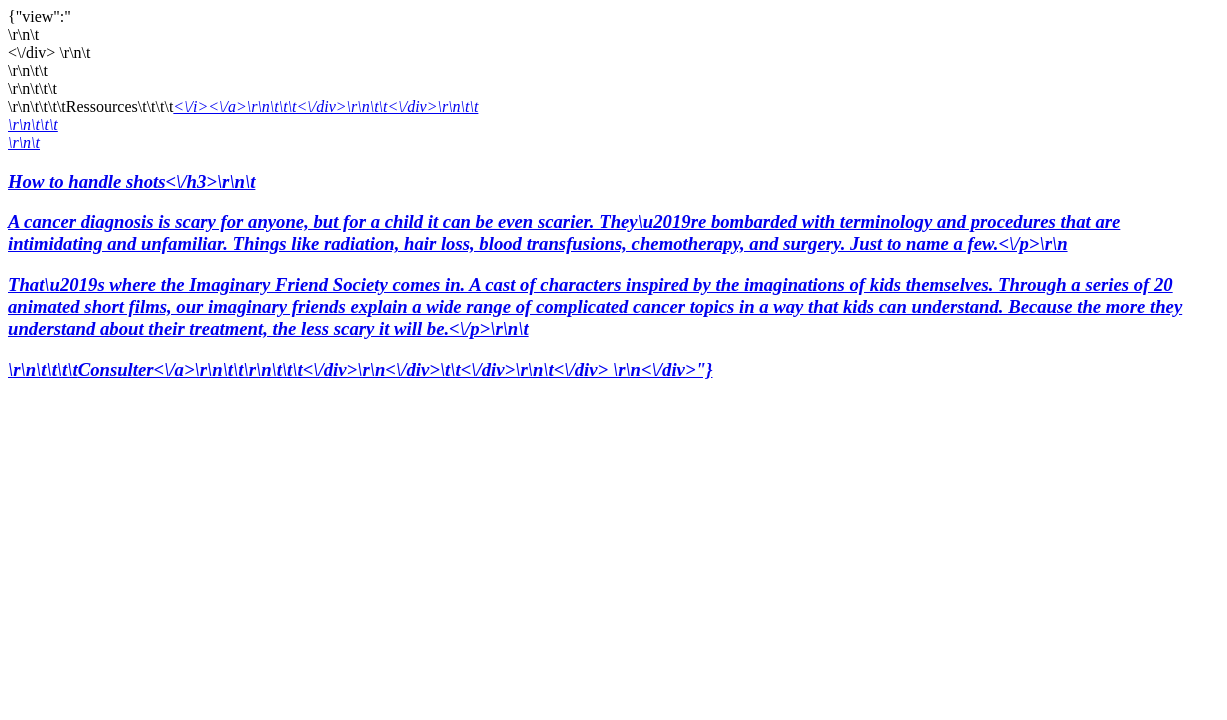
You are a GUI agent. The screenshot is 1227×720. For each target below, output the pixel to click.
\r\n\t (24, 142)
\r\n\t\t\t (33, 124)
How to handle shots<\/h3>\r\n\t (613, 255)
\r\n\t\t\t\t (43, 369)
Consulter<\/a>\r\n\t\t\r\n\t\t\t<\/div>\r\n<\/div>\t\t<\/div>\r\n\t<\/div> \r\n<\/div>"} (395, 369)
